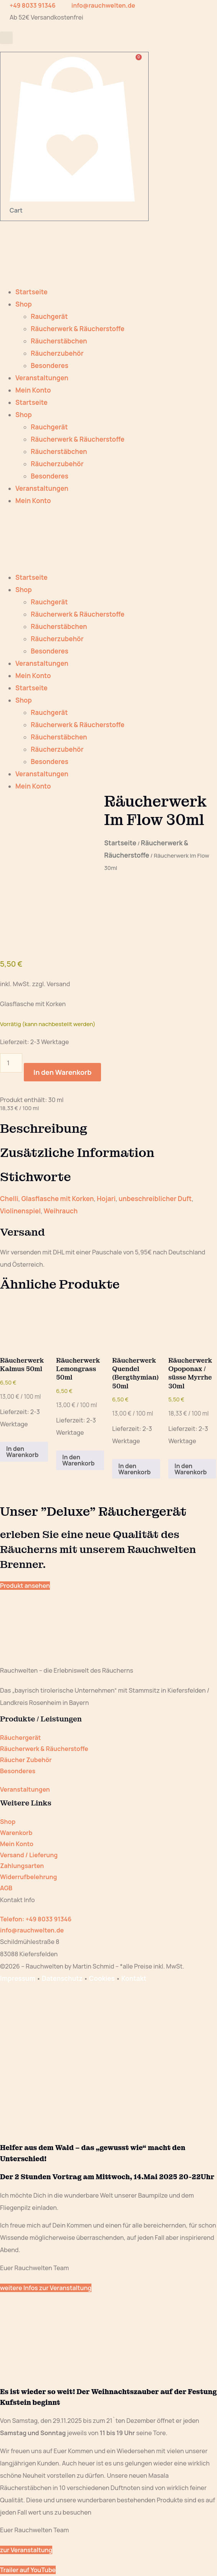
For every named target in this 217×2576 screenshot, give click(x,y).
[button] (6, 37)
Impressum (17, 1978)
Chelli (9, 1198)
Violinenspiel (20, 1210)
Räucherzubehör (57, 353)
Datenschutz (62, 1978)
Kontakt (133, 1978)
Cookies (102, 1978)
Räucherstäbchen (59, 341)
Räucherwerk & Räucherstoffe (77, 328)
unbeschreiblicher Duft (155, 1198)
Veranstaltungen (41, 377)
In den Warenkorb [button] (22, 1451)
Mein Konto (33, 390)
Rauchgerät (49, 316)
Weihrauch (61, 1210)
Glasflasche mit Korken (57, 1198)
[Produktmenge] (11, 1063)
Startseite (31, 291)
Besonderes (49, 365)
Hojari (106, 1198)
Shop (23, 304)
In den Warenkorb (62, 1072)
